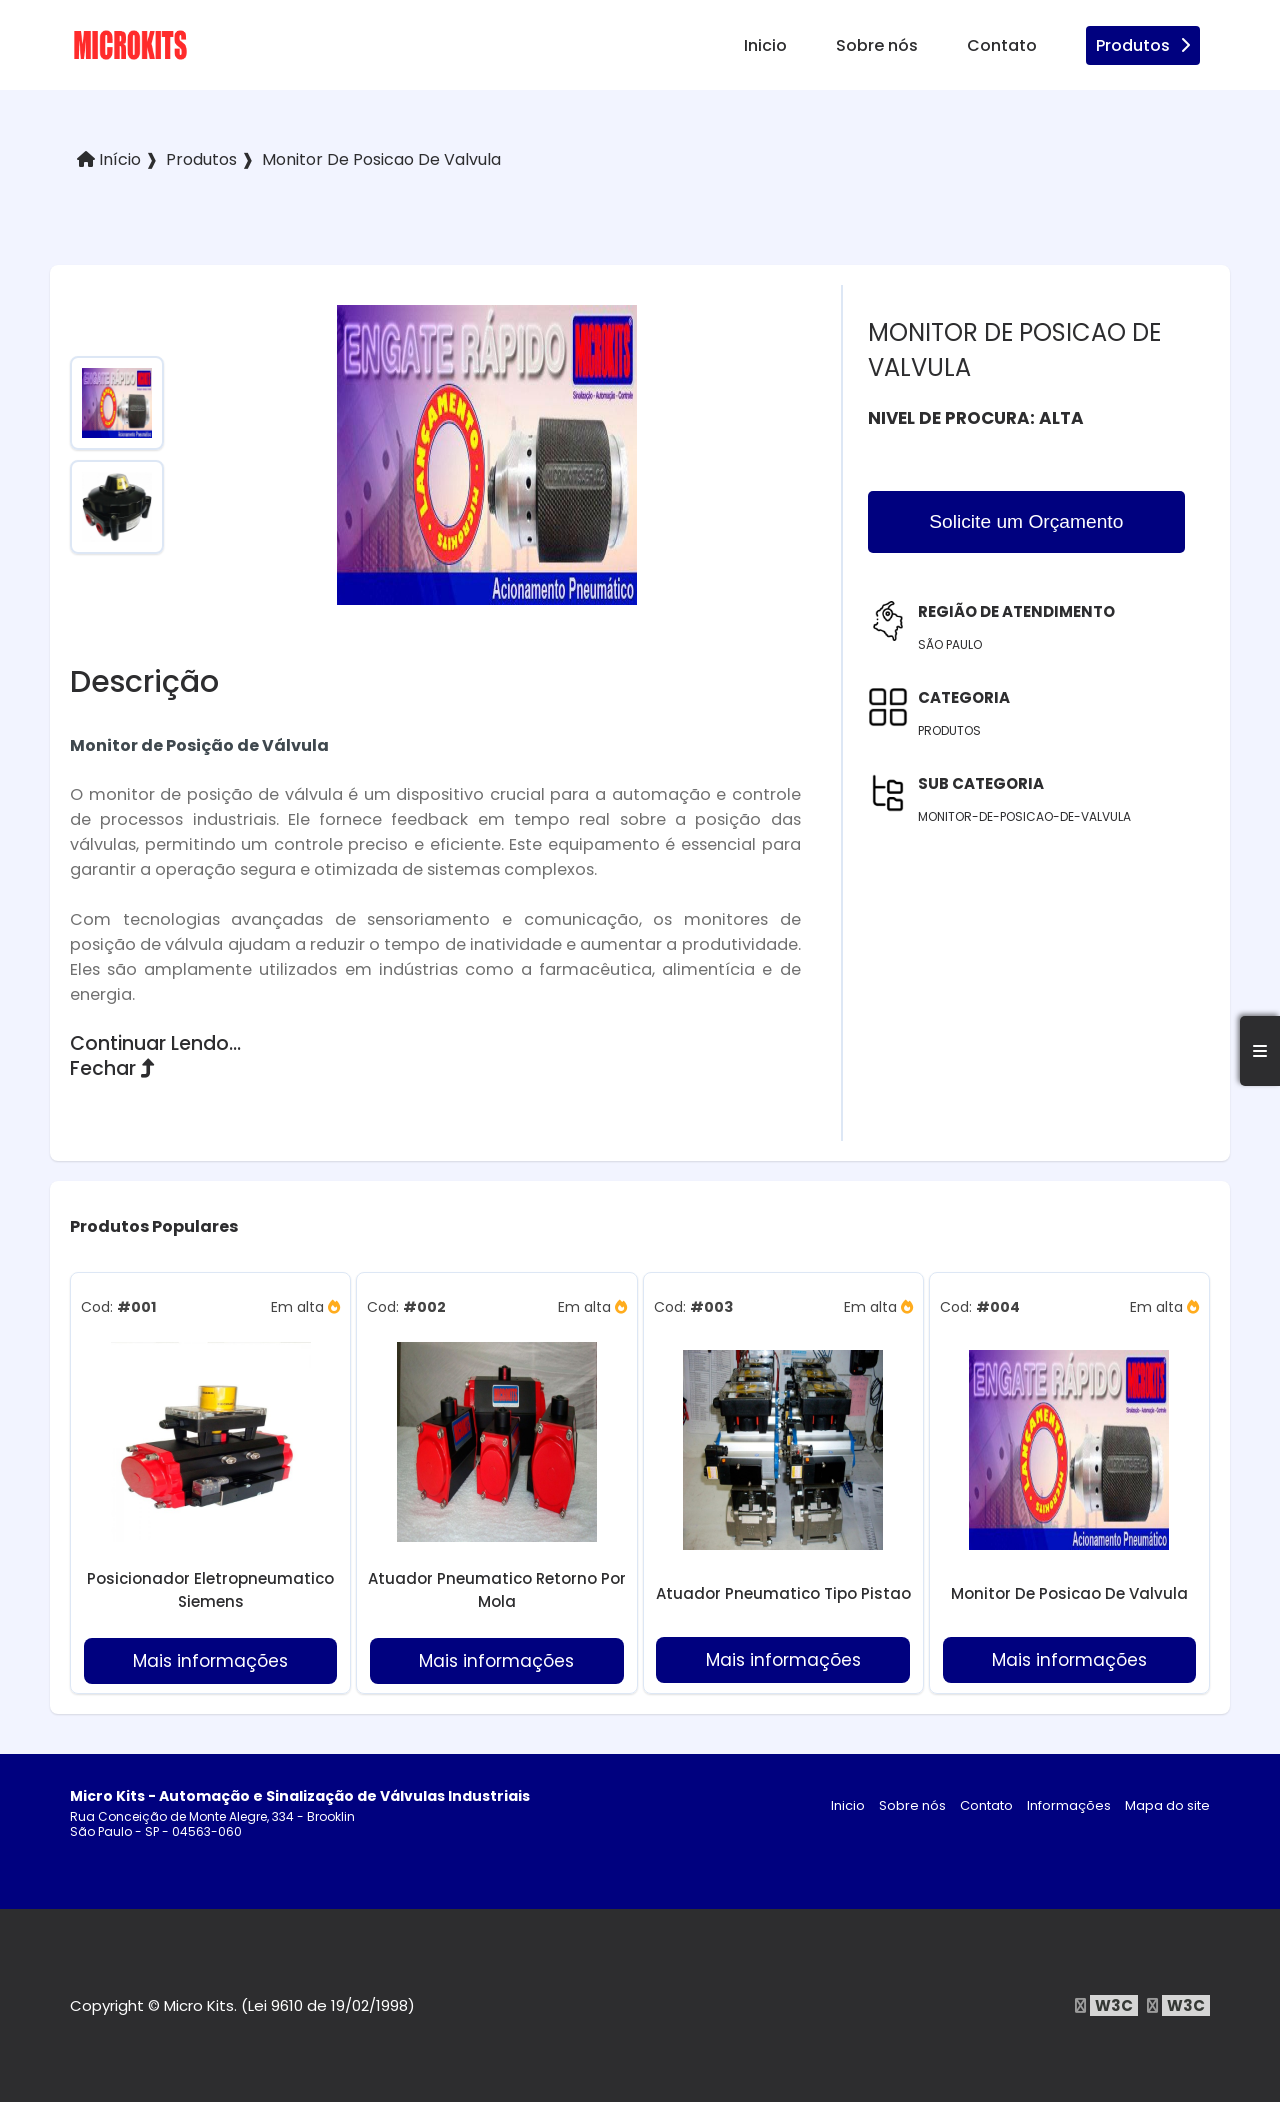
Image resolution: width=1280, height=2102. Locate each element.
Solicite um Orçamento (1026, 521)
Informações (1069, 1805)
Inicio (765, 45)
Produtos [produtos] (1143, 45)
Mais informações (210, 1661)
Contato (1002, 45)
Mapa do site (1167, 1805)
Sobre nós (877, 45)
